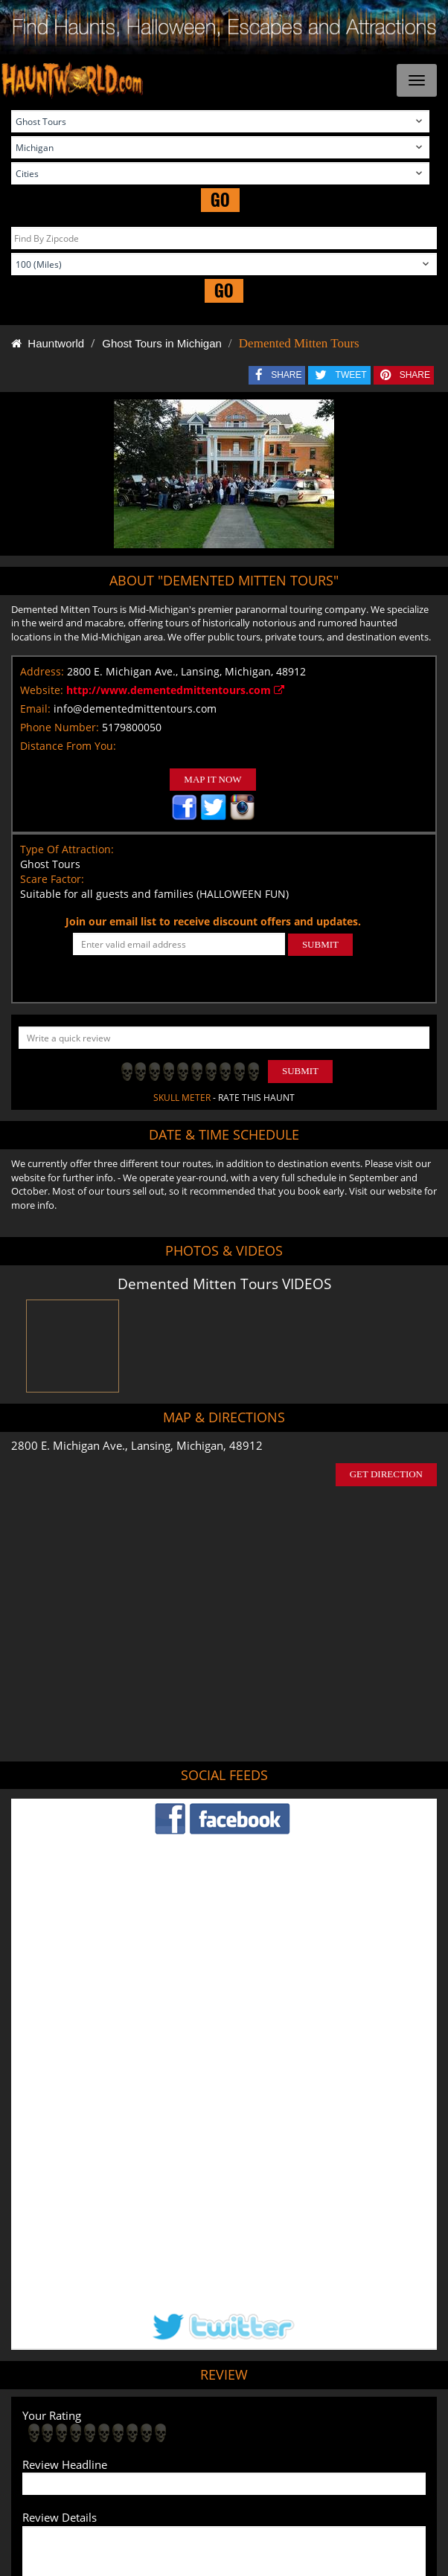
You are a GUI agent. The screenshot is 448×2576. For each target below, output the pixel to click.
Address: (42, 671)
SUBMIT (320, 944)
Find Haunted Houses (77, 2449)
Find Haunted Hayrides (178, 2449)
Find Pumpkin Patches (280, 2449)
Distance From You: (68, 746)
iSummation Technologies (338, 2559)
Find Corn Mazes (371, 2449)
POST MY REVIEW (77, 2316)
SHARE (286, 375)
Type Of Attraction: (67, 849)
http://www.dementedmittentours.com (175, 690)
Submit (300, 1070)
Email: (35, 708)
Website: (41, 690)
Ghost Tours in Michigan (162, 343)
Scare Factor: (52, 879)
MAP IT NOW (212, 779)
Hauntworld (47, 343)
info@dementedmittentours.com (135, 708)
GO (220, 199)
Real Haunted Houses (187, 2470)
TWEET (351, 375)
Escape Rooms (273, 2470)
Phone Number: (59, 727)
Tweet (187, 2413)
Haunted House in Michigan (283, 2377)
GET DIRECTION (386, 1474)
